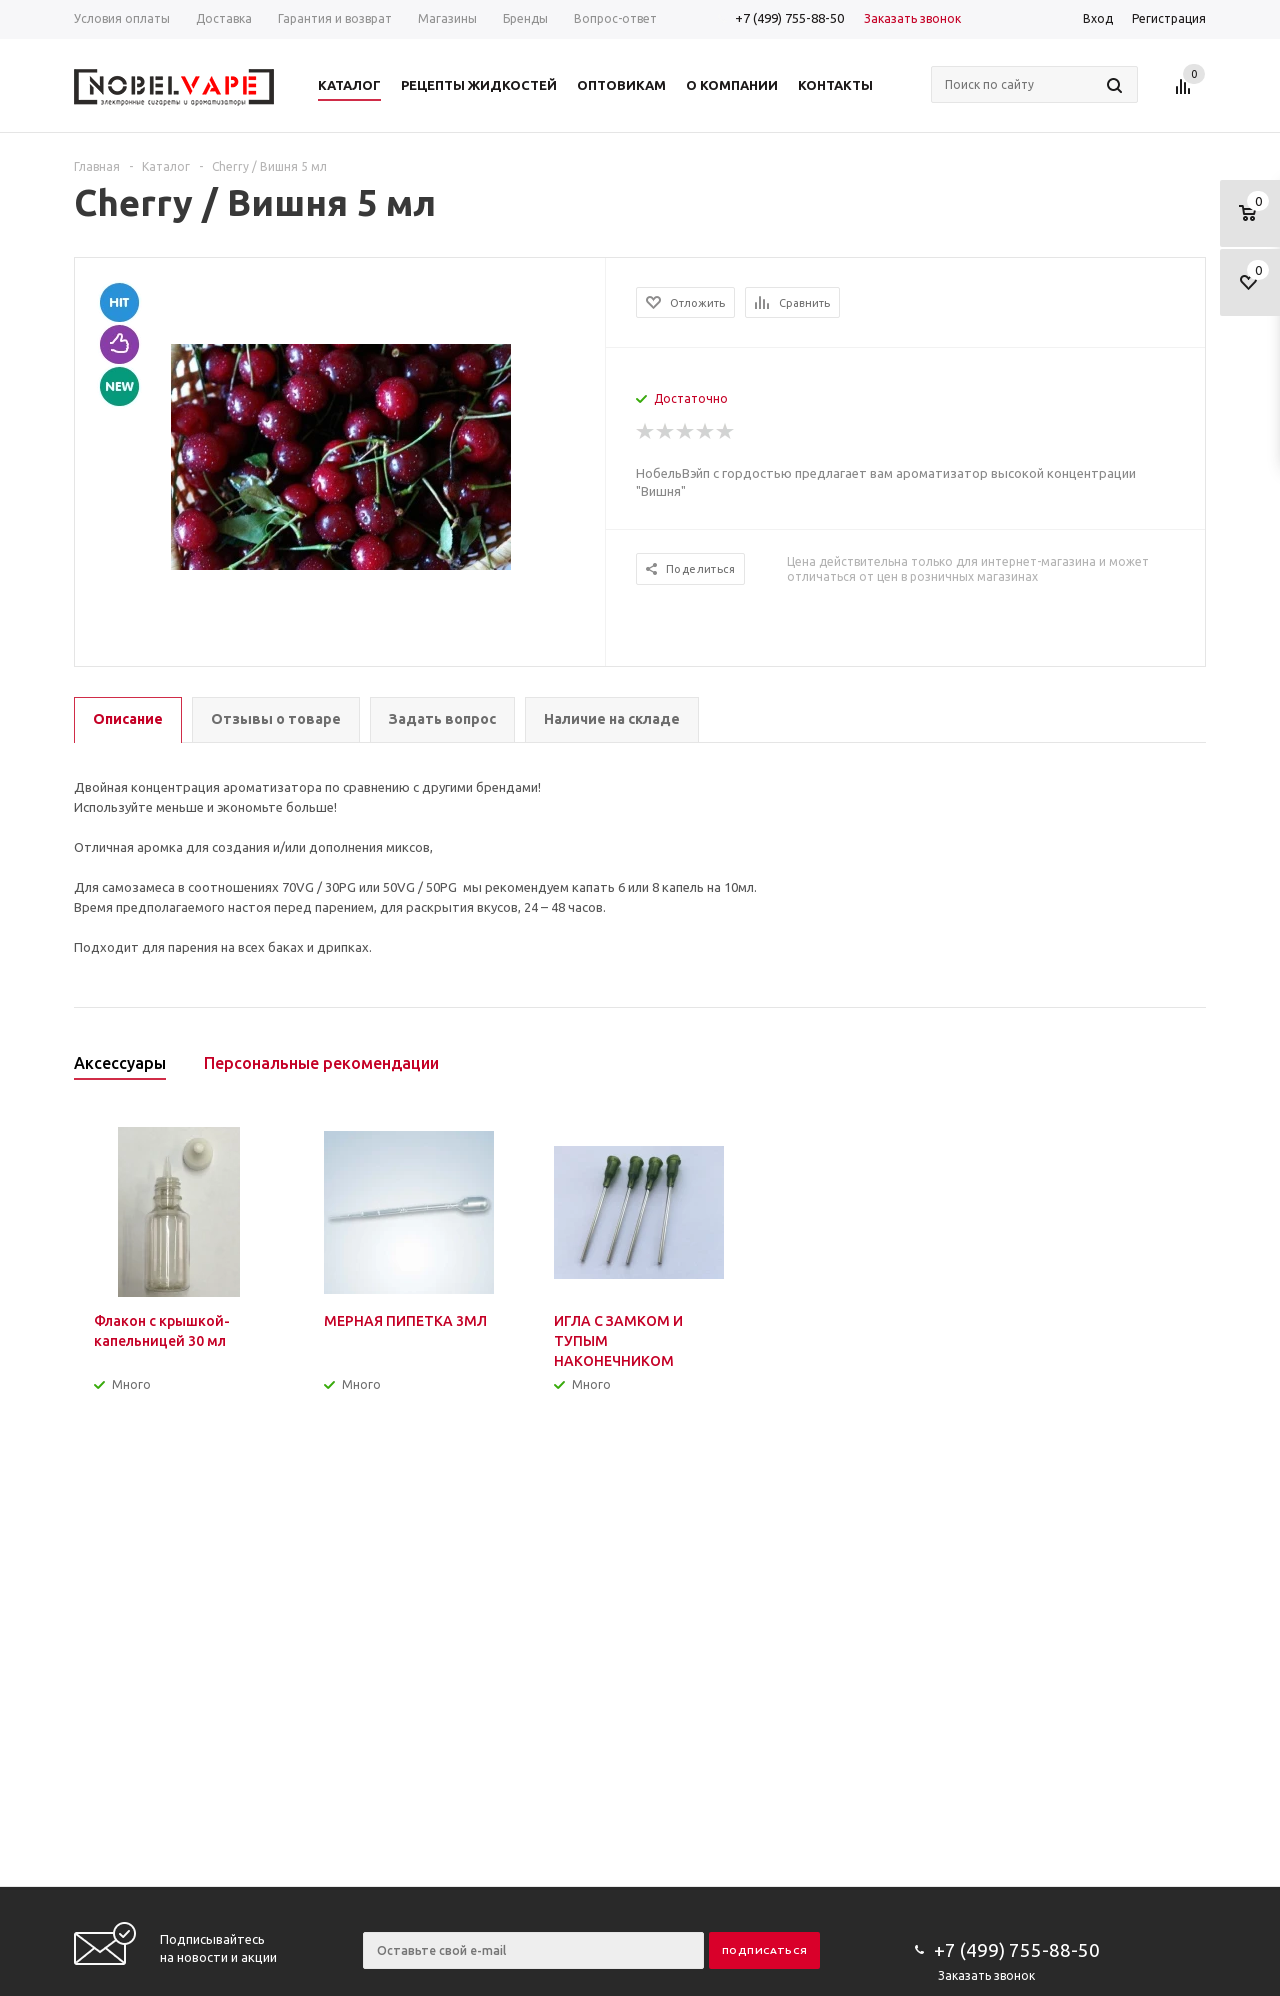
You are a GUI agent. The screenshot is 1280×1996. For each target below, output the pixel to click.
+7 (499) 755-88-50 (789, 18)
